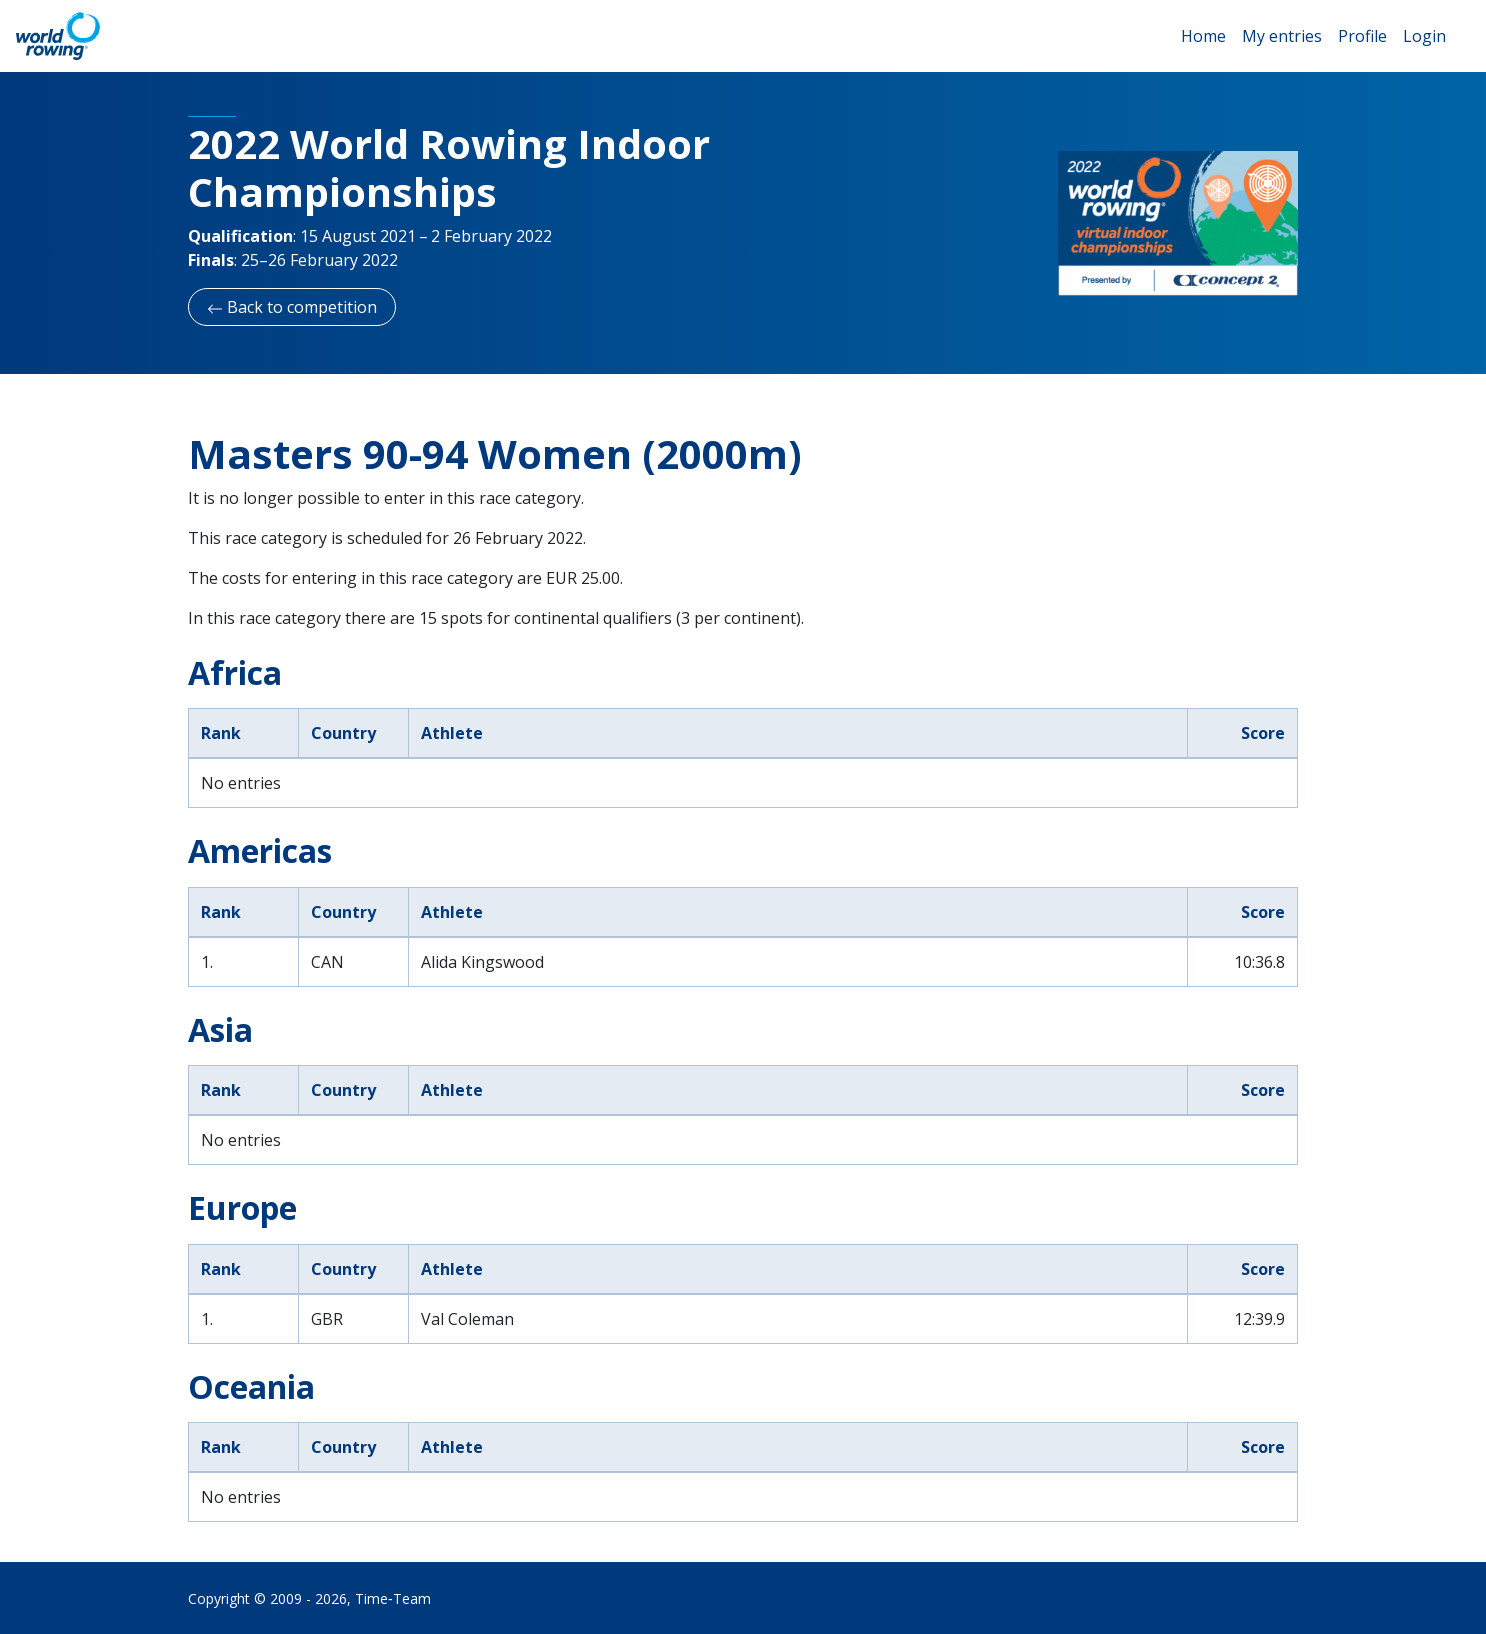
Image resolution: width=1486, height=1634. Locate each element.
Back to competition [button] (292, 307)
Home (1203, 36)
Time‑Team (393, 1598)
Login (1424, 36)
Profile (1362, 36)
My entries (1282, 36)
